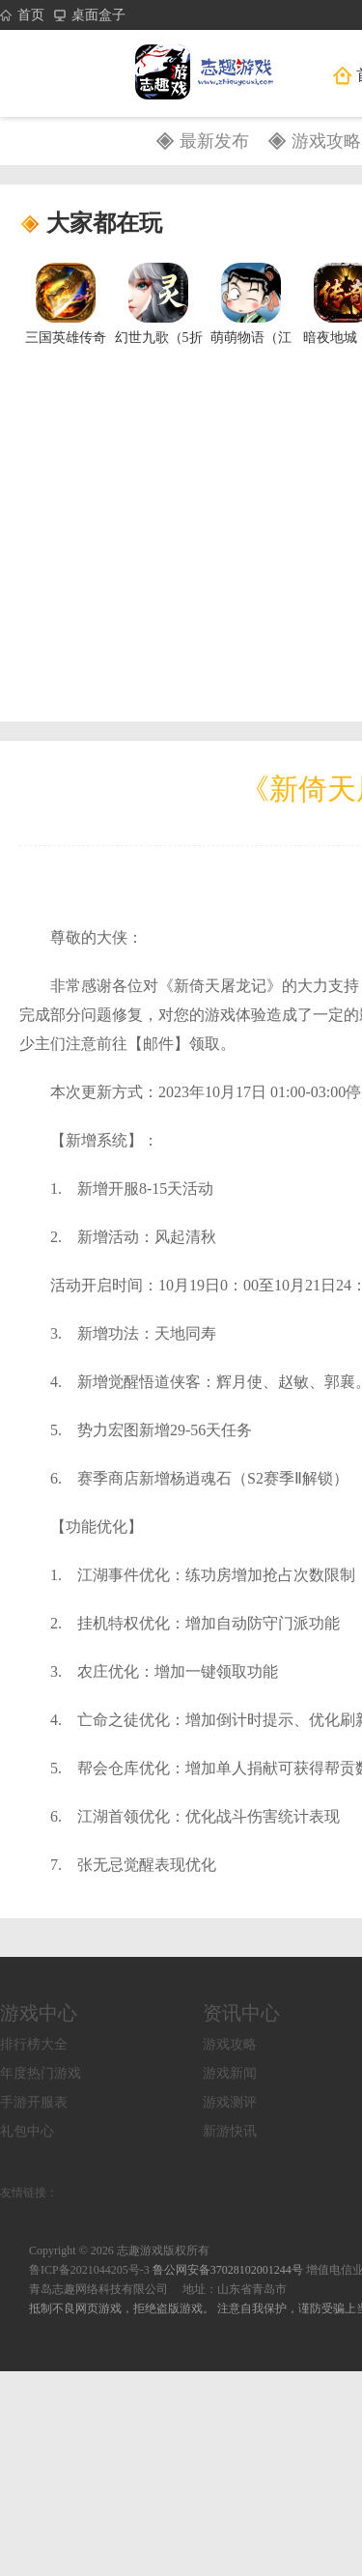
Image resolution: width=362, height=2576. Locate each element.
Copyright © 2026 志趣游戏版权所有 (119, 2250)
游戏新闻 (230, 2073)
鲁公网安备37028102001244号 (229, 2270)
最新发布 (214, 141)
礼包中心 (27, 2131)
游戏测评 (230, 2102)
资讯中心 (241, 2013)
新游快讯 (230, 2131)
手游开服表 (34, 2102)
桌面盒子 (89, 15)
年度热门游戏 (40, 2073)
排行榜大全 (34, 2044)
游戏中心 (38, 2013)
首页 (22, 15)
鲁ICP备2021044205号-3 (89, 2270)
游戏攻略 (326, 141)
